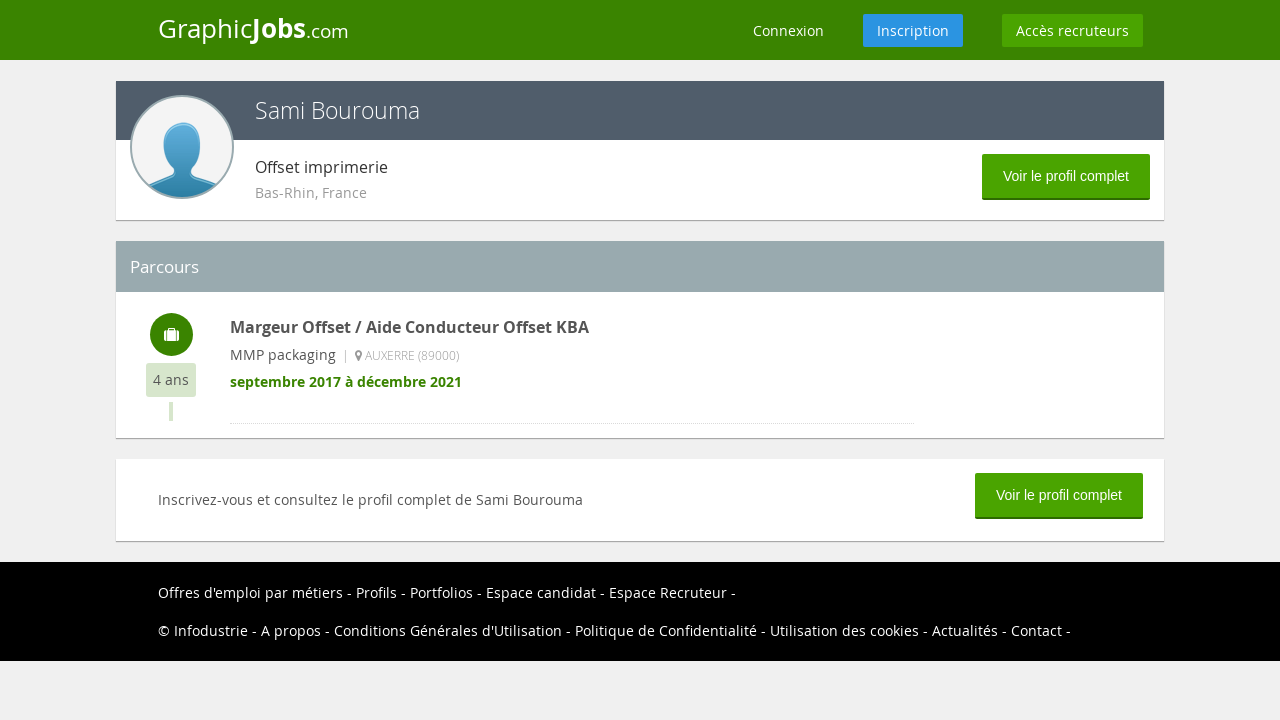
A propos (291, 630)
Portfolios (441, 592)
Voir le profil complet (1066, 176)
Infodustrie (211, 630)
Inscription (913, 30)
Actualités (965, 630)
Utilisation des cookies (844, 630)
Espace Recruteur (668, 592)
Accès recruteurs (1072, 30)
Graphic (253, 28)
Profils (376, 592)
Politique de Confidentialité (666, 630)
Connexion (788, 30)
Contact (1036, 630)
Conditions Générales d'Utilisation (448, 630)
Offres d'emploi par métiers (250, 592)
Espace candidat (541, 592)
